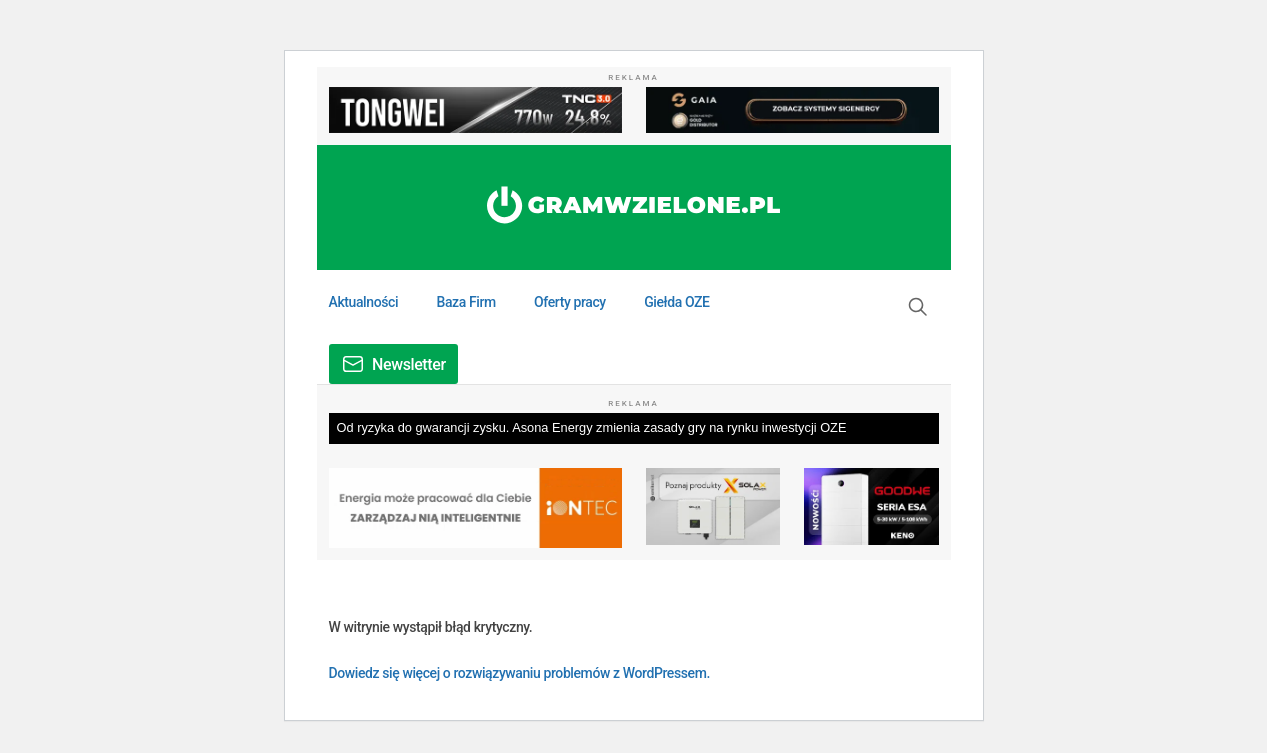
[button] (918, 307)
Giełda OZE (676, 302)
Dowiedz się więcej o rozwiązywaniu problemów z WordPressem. (519, 673)
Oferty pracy (570, 302)
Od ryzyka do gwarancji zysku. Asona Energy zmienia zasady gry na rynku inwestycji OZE (592, 427)
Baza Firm (465, 302)
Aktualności (364, 302)
